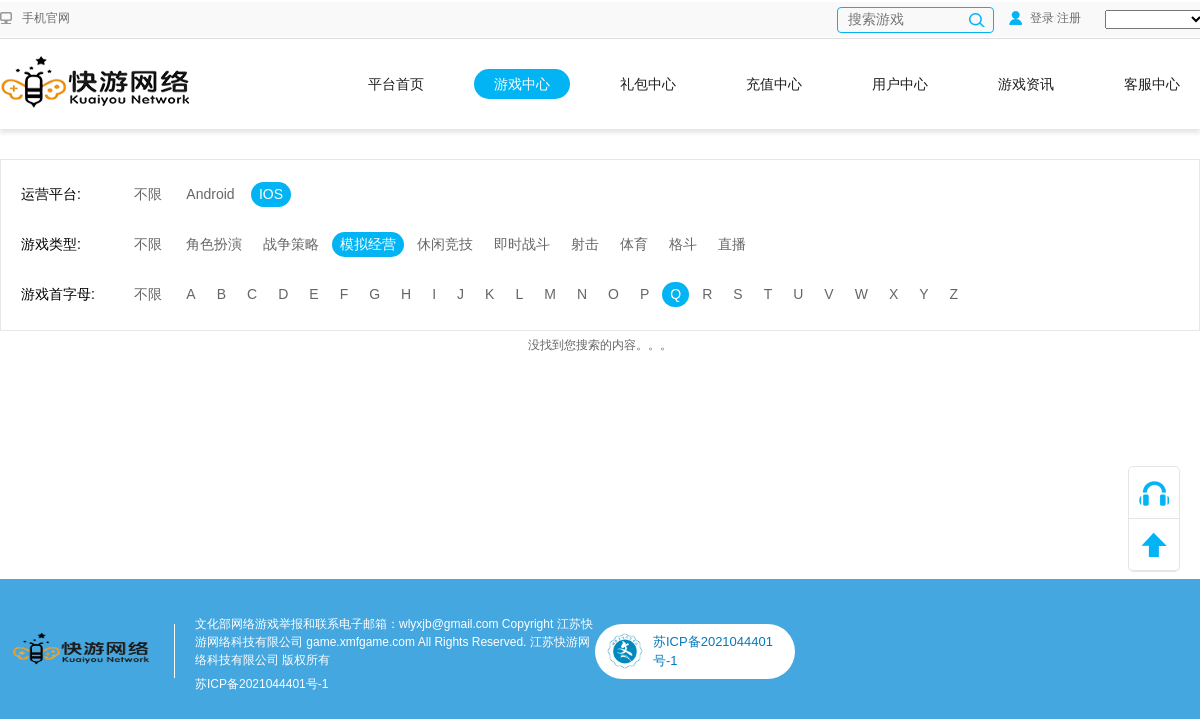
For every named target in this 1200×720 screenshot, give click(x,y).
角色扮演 (214, 244)
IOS (271, 194)
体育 (634, 244)
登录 (1031, 18)
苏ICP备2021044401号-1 (261, 684)
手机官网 (46, 18)
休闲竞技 (445, 244)
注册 (1069, 18)
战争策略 (291, 244)
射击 (585, 244)
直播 (732, 244)
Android (210, 194)
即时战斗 (522, 244)
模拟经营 (368, 244)
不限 (148, 194)
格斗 (683, 244)
